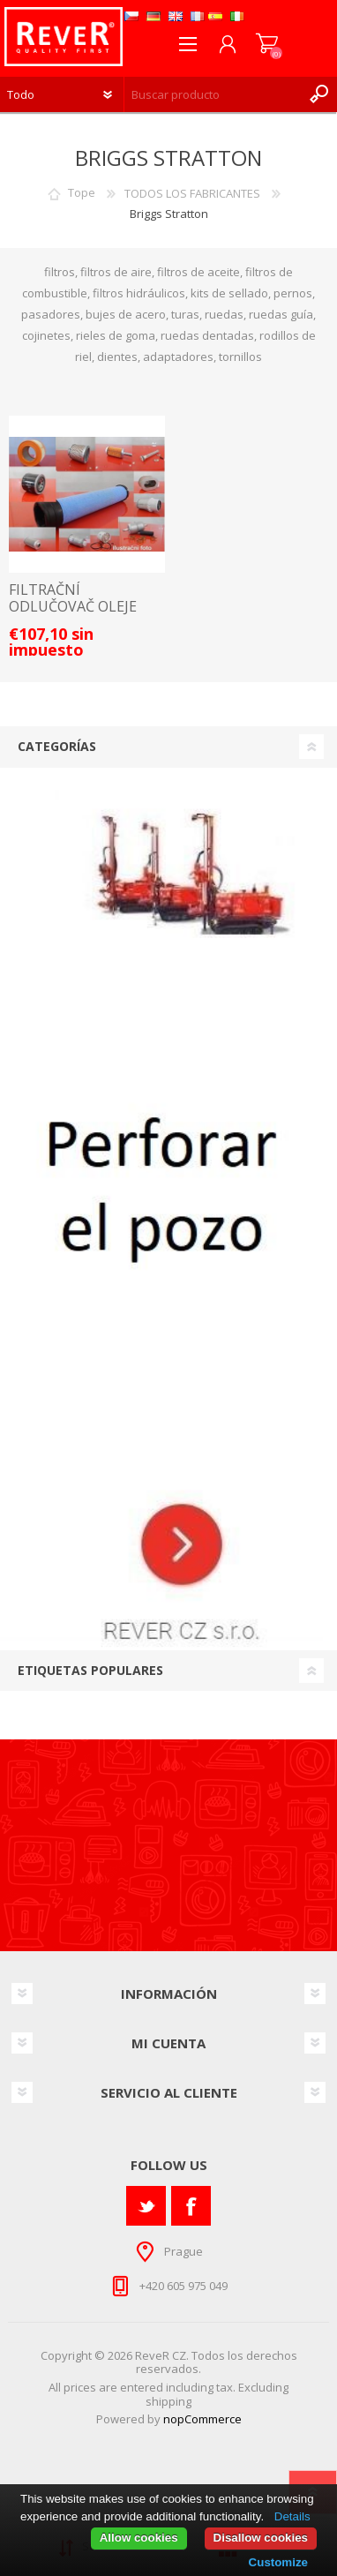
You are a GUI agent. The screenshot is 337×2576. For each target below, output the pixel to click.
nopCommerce (202, 2419)
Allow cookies (139, 2537)
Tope (81, 193)
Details (292, 2516)
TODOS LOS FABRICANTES (192, 193)
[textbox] (213, 94)
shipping (168, 2401)
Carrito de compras (267, 44)
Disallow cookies (260, 2537)
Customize (278, 2562)
